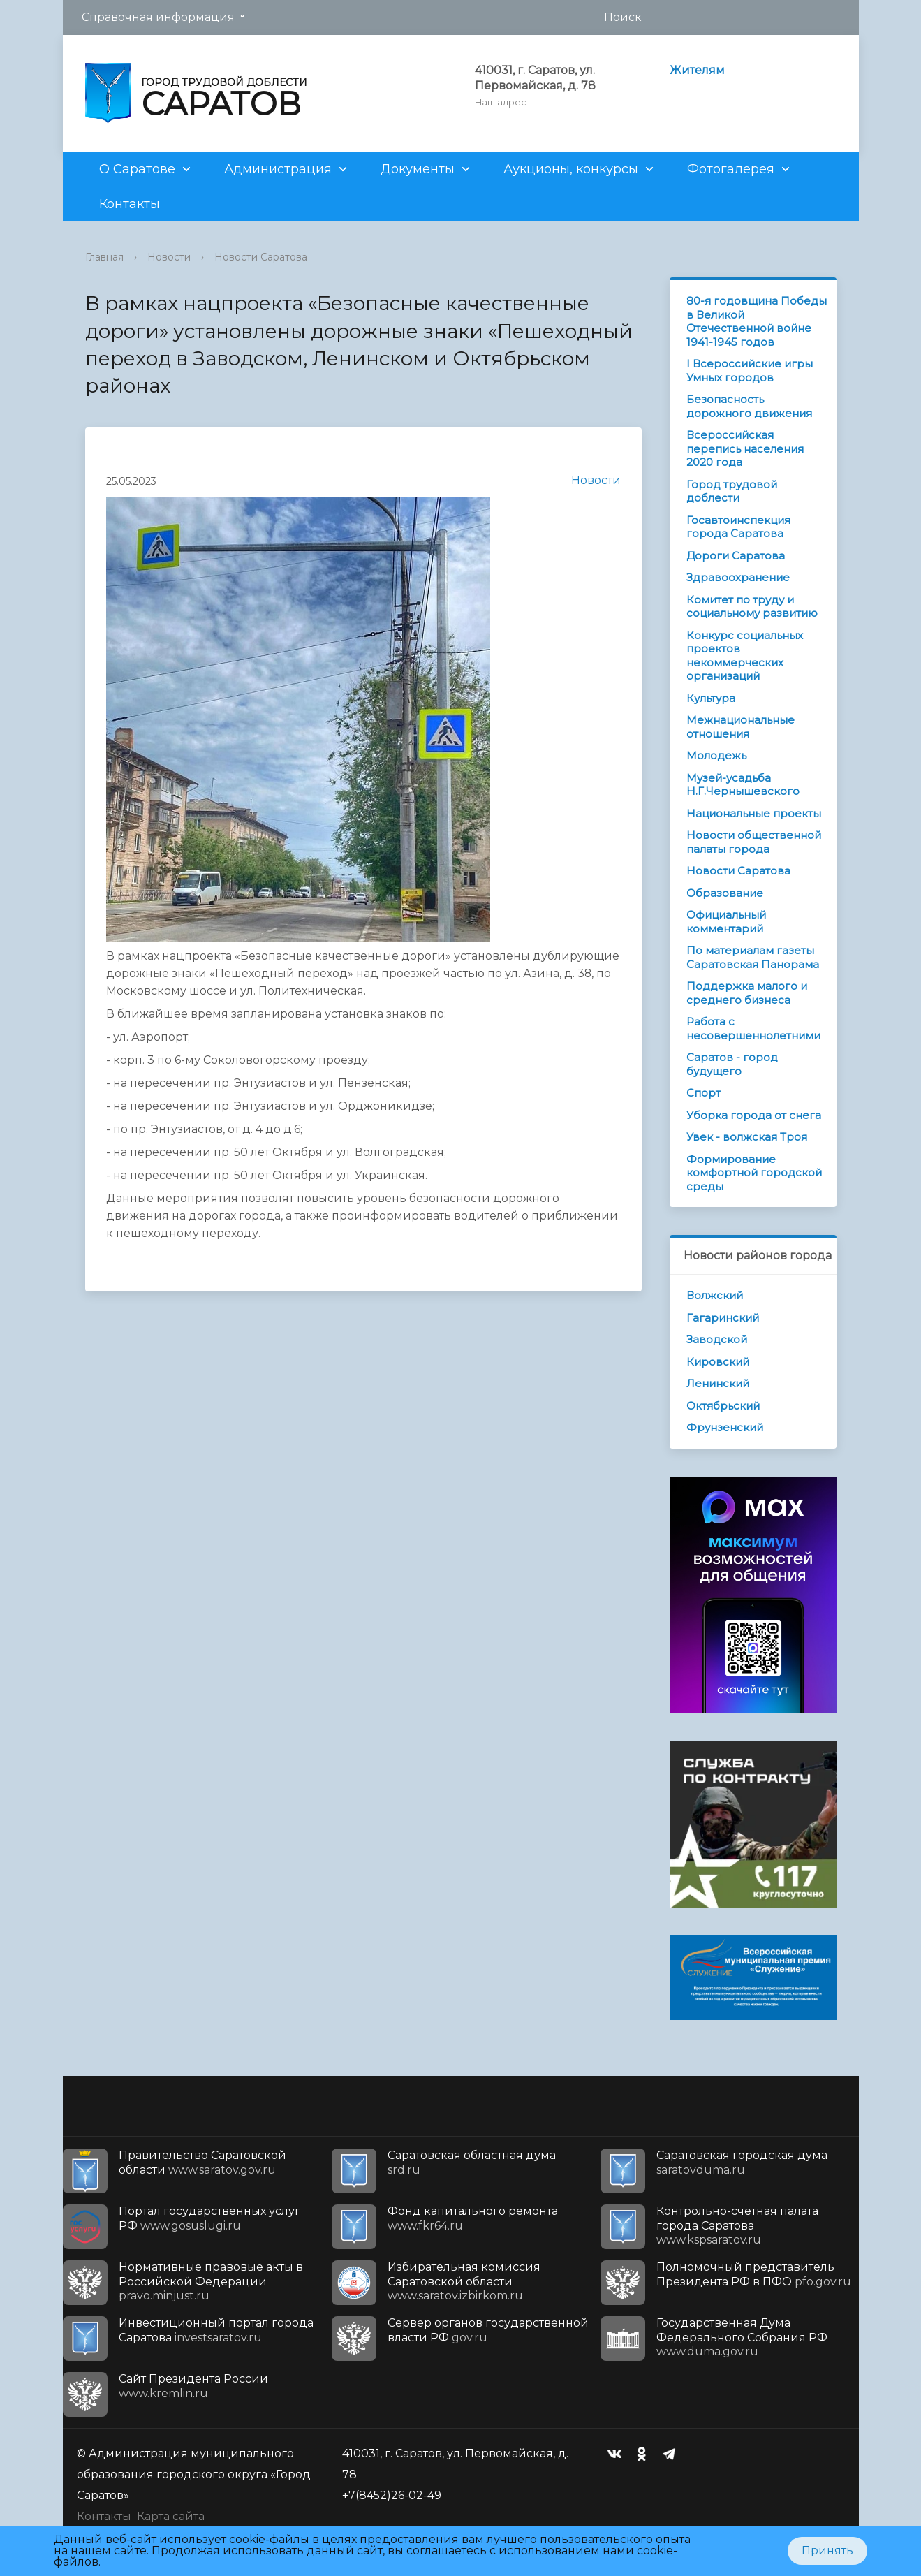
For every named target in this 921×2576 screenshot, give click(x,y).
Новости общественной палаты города (753, 842)
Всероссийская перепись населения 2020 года (745, 448)
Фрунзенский (724, 1427)
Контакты (129, 204)
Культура (710, 698)
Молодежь (716, 755)
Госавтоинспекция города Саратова (738, 527)
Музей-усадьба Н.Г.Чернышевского (743, 784)
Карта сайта (171, 2516)
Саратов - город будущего (732, 1064)
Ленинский (717, 1383)
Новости (169, 257)
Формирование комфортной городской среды (754, 1172)
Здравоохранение (738, 577)
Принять (827, 2550)
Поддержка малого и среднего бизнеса (746, 993)
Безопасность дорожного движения (749, 406)
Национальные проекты (753, 813)
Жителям (697, 70)
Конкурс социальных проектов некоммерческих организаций (744, 656)
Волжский (714, 1295)
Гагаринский (722, 1317)
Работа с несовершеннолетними (753, 1028)
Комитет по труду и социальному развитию (752, 606)
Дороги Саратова (735, 555)
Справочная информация (158, 17)
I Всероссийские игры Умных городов (749, 370)
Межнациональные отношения (740, 726)
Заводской (716, 1339)
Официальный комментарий (726, 921)
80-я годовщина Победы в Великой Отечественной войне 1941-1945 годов (756, 321)
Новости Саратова (260, 257)
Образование (724, 893)
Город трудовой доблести (731, 491)
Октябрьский (723, 1405)
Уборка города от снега (753, 1115)
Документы (418, 169)
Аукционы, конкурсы (570, 169)
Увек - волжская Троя (746, 1136)
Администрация (278, 169)
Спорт (703, 1092)
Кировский (717, 1361)
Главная (104, 257)
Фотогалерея (730, 169)
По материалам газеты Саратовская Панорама (752, 957)
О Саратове (137, 169)
